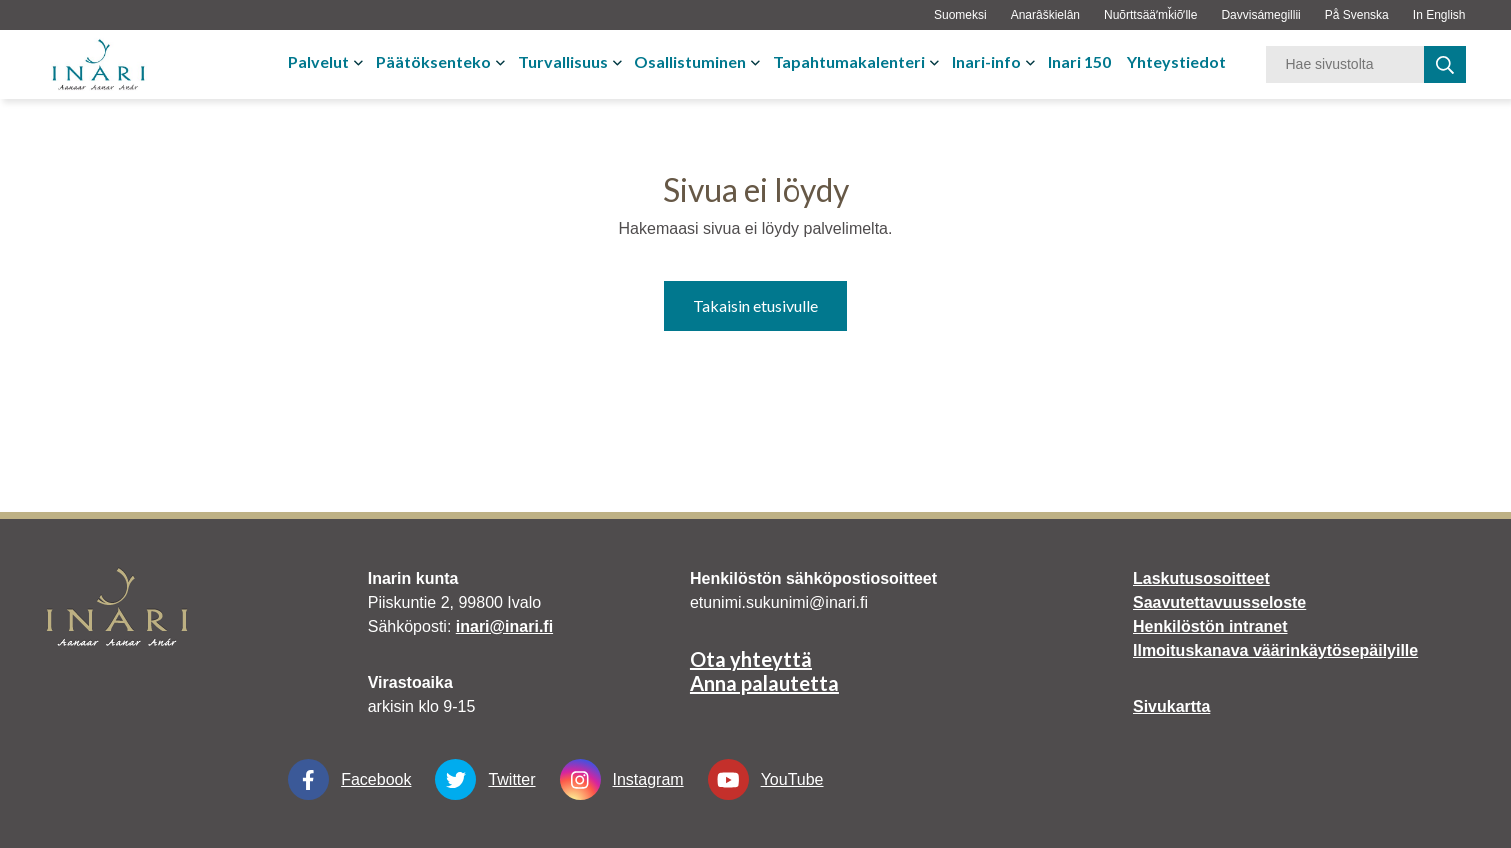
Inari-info (986, 61)
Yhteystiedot (1176, 61)
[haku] (1445, 64)
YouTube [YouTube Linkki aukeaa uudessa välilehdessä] (766, 779)
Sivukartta (1171, 706)
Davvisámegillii (1260, 15)
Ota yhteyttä (751, 659)
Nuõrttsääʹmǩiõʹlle (1150, 15)
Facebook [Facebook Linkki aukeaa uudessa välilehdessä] (349, 779)
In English (1439, 15)
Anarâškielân (1045, 15)
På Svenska (1357, 15)
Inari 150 (1079, 61)
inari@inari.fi (504, 626)
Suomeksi (960, 15)
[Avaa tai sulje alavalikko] (360, 62)
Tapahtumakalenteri (849, 61)
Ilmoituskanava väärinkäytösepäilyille (1275, 650)
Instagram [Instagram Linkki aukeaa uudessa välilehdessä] (622, 779)
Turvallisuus (563, 61)
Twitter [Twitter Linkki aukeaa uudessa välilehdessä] (485, 779)
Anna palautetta (764, 683)
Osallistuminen (690, 61)
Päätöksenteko (433, 61)
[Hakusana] (1345, 64)
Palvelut (318, 61)
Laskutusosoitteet (1201, 578)
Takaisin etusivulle (755, 305)
